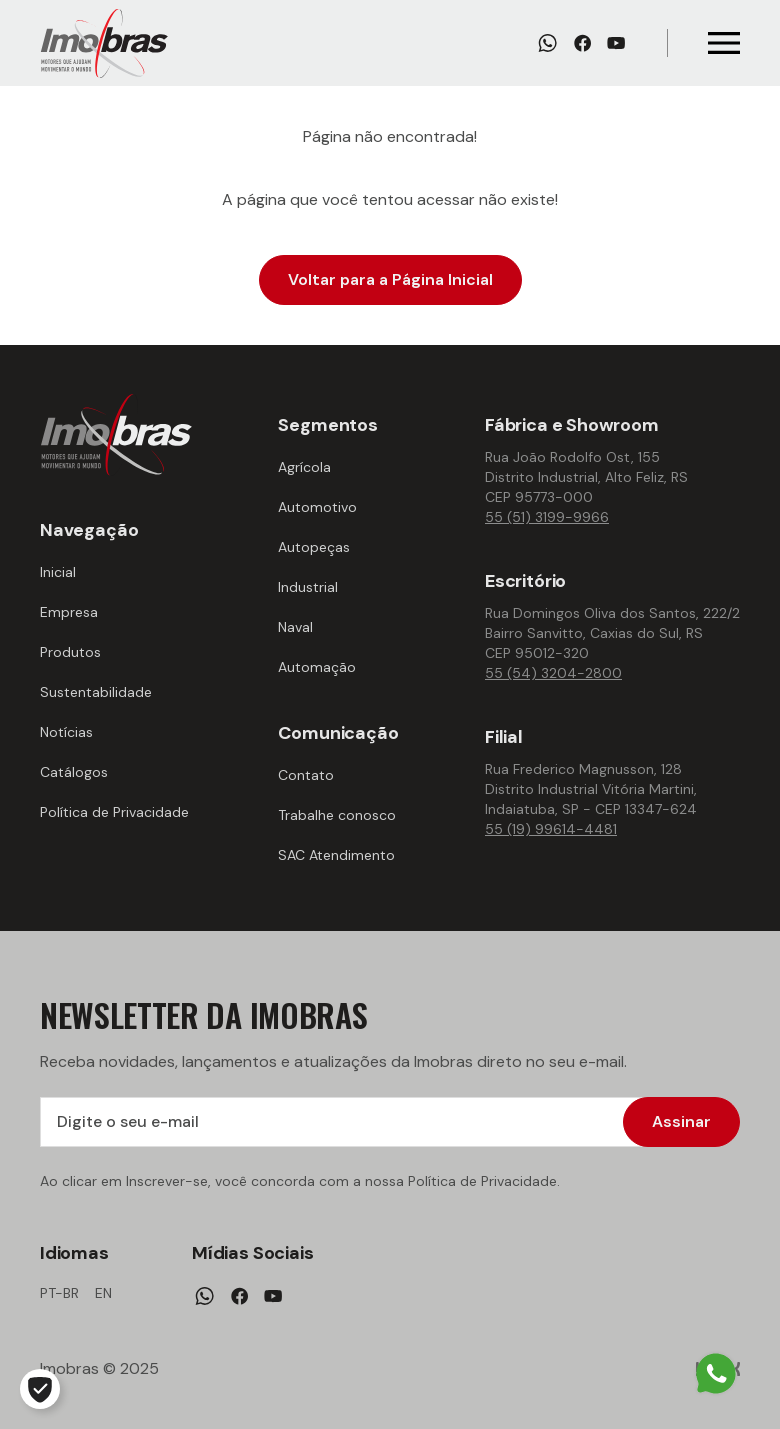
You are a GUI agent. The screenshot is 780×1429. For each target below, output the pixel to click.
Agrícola (304, 467)
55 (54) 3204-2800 (553, 673)
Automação (317, 667)
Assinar (681, 1121)
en (103, 1293)
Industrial (308, 587)
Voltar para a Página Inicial (390, 279)
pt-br (59, 1293)
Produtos (70, 652)
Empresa (69, 612)
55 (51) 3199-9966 (547, 517)
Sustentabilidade (96, 692)
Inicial (58, 572)
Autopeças (314, 547)
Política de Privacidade (114, 812)
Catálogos (74, 772)
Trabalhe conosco (337, 815)
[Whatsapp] (547, 43)
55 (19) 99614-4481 (551, 829)
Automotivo (317, 507)
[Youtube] (616, 43)
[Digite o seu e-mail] (390, 1122)
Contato (306, 775)
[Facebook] (582, 43)
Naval (295, 627)
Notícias (66, 732)
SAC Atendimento (336, 855)
